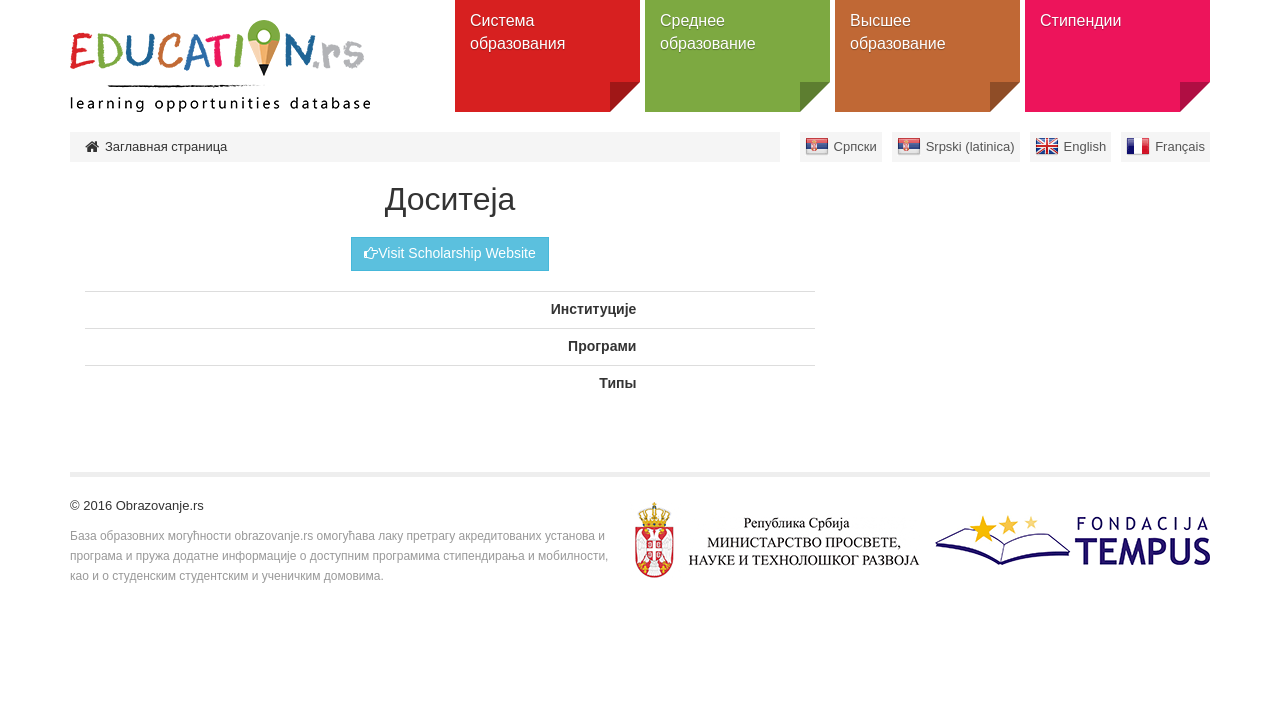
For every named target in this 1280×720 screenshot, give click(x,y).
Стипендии (1080, 20)
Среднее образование (708, 32)
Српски (855, 146)
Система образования (517, 32)
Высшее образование (898, 32)
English (1085, 146)
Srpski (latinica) (970, 146)
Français (1180, 146)
